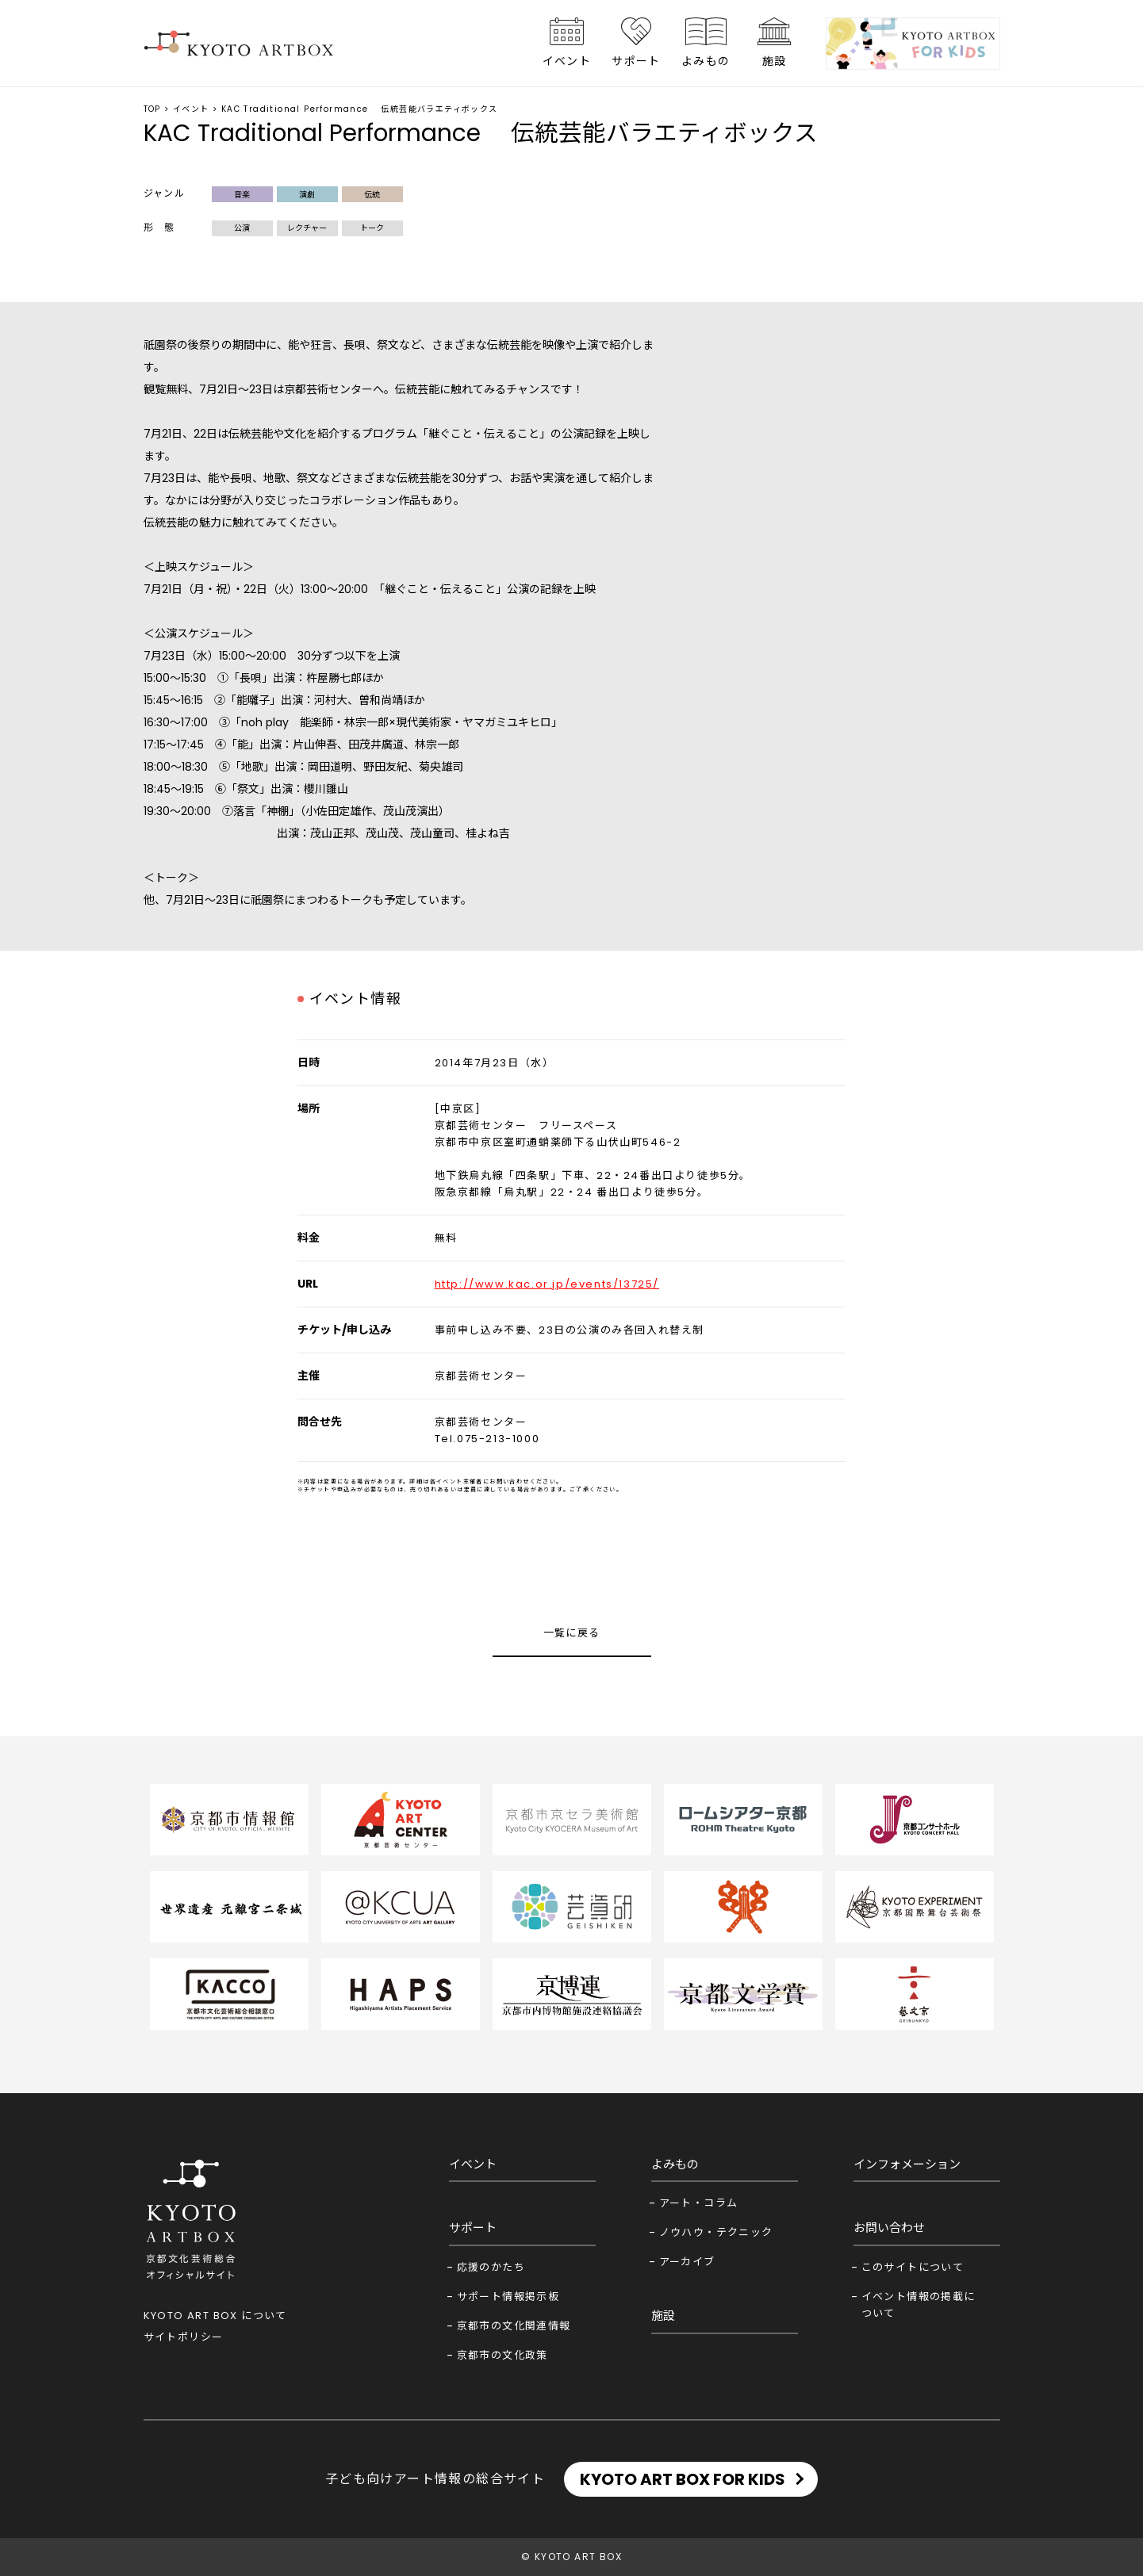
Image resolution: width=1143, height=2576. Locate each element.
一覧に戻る (571, 1632)
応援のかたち (491, 2267)
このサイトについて (913, 2267)
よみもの (706, 61)
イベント (567, 61)
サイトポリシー (184, 2336)
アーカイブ (687, 2261)
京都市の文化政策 (502, 2355)
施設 (774, 61)
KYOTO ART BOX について (215, 2315)
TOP (152, 109)
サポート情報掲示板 (508, 2296)
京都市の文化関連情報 (514, 2325)
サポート (636, 61)
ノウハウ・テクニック (716, 2232)
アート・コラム (698, 2202)
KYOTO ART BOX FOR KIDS (682, 2479)
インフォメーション (907, 2164)
